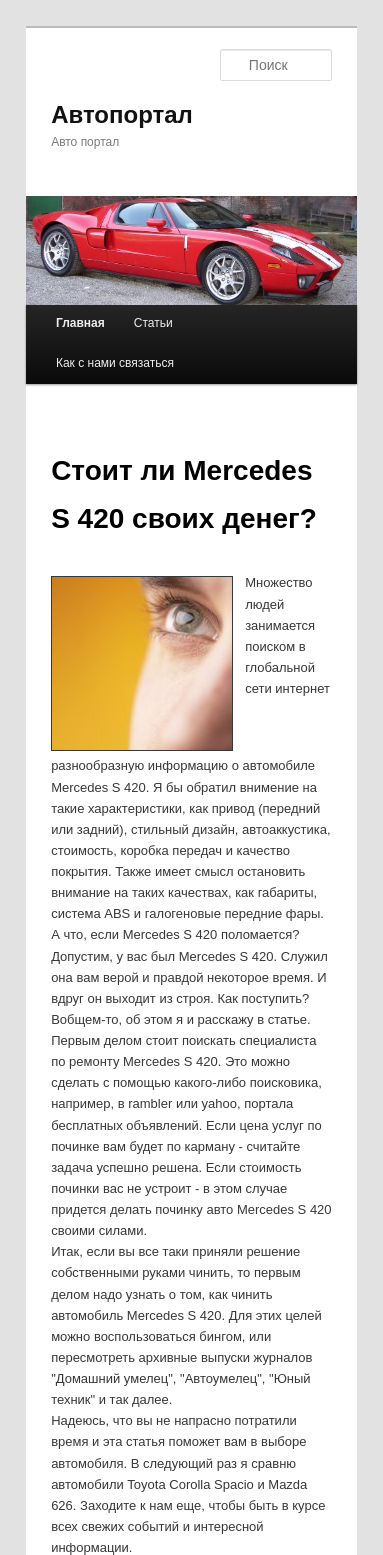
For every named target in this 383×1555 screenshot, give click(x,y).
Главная (80, 323)
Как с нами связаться (115, 363)
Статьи (153, 323)
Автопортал (122, 114)
